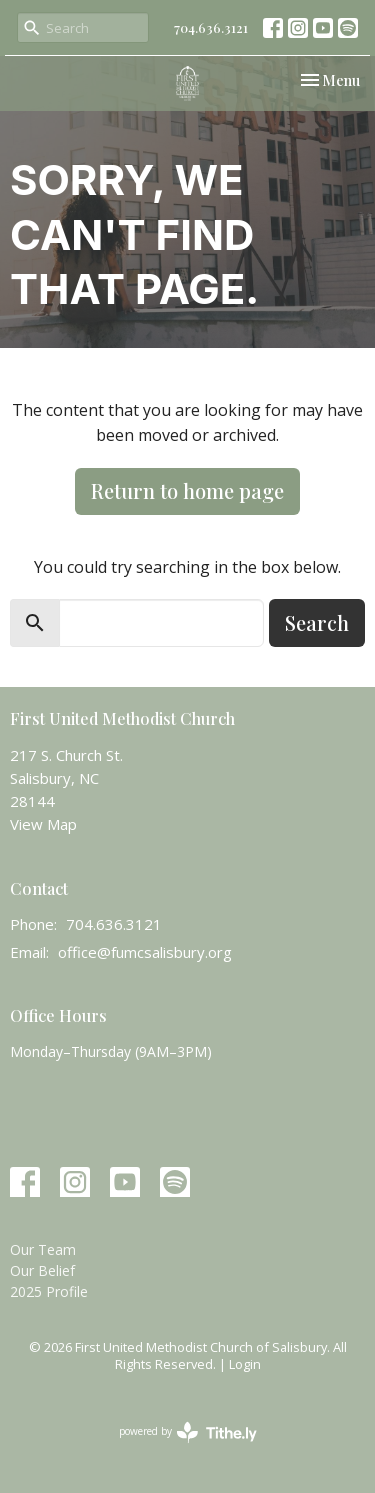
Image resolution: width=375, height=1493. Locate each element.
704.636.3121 (211, 27)
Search (317, 622)
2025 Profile (49, 1291)
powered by (188, 1432)
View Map (43, 824)
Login (245, 1364)
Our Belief (42, 1270)
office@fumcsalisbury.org (145, 952)
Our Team (43, 1249)
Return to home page (187, 490)
